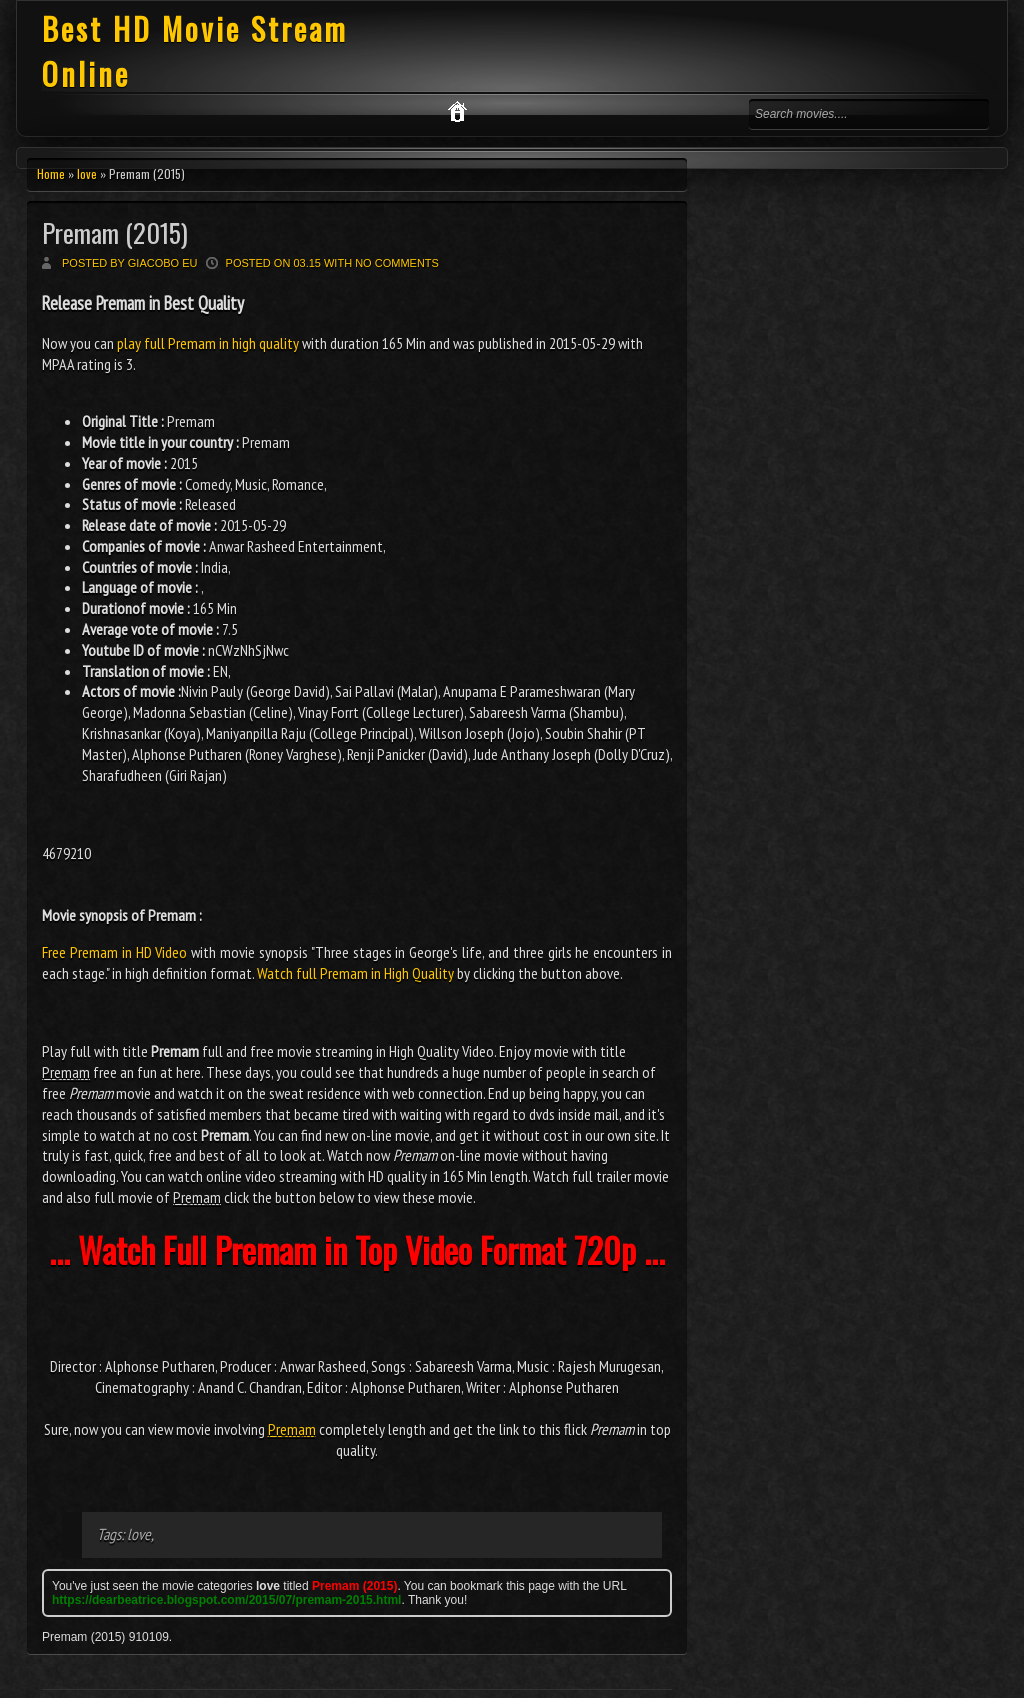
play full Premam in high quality (208, 343)
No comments (397, 263)
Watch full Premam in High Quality (355, 973)
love (87, 173)
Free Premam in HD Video (114, 952)
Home (51, 173)
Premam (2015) (115, 232)
